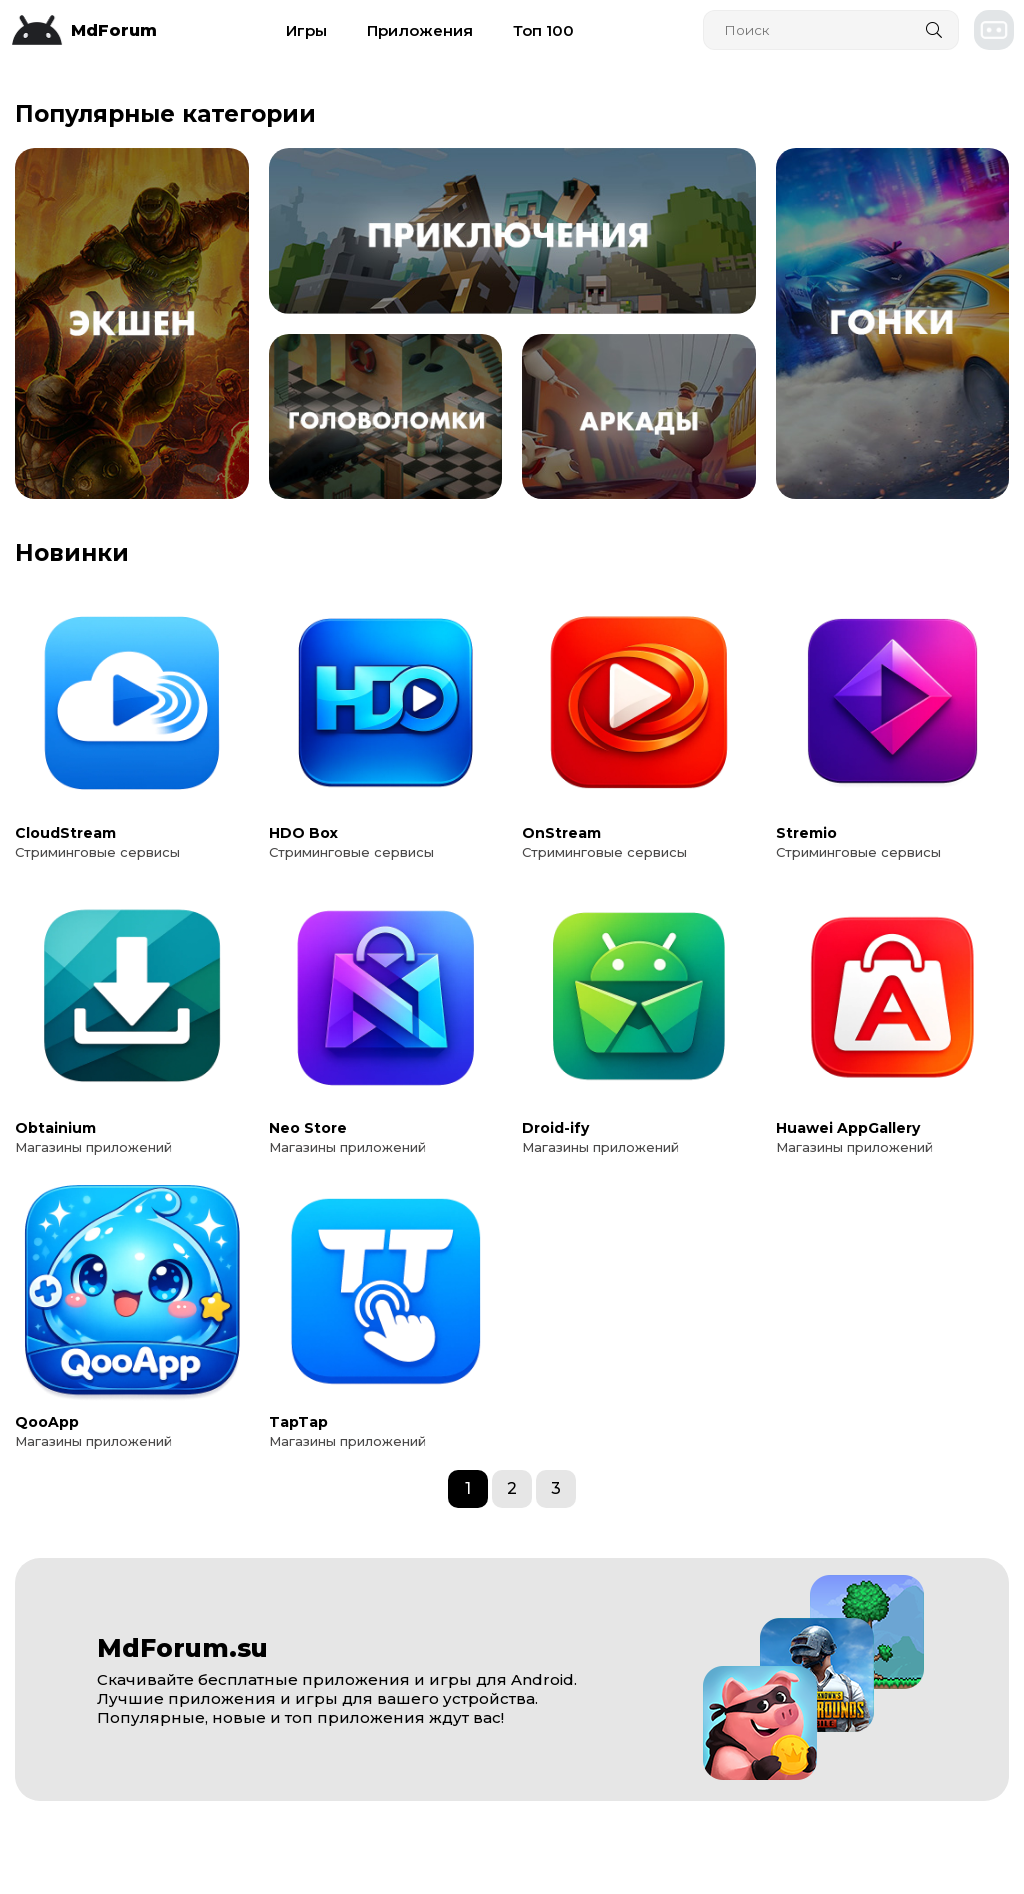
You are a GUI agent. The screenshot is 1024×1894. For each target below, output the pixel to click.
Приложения (420, 30)
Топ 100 (543, 30)
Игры (306, 30)
